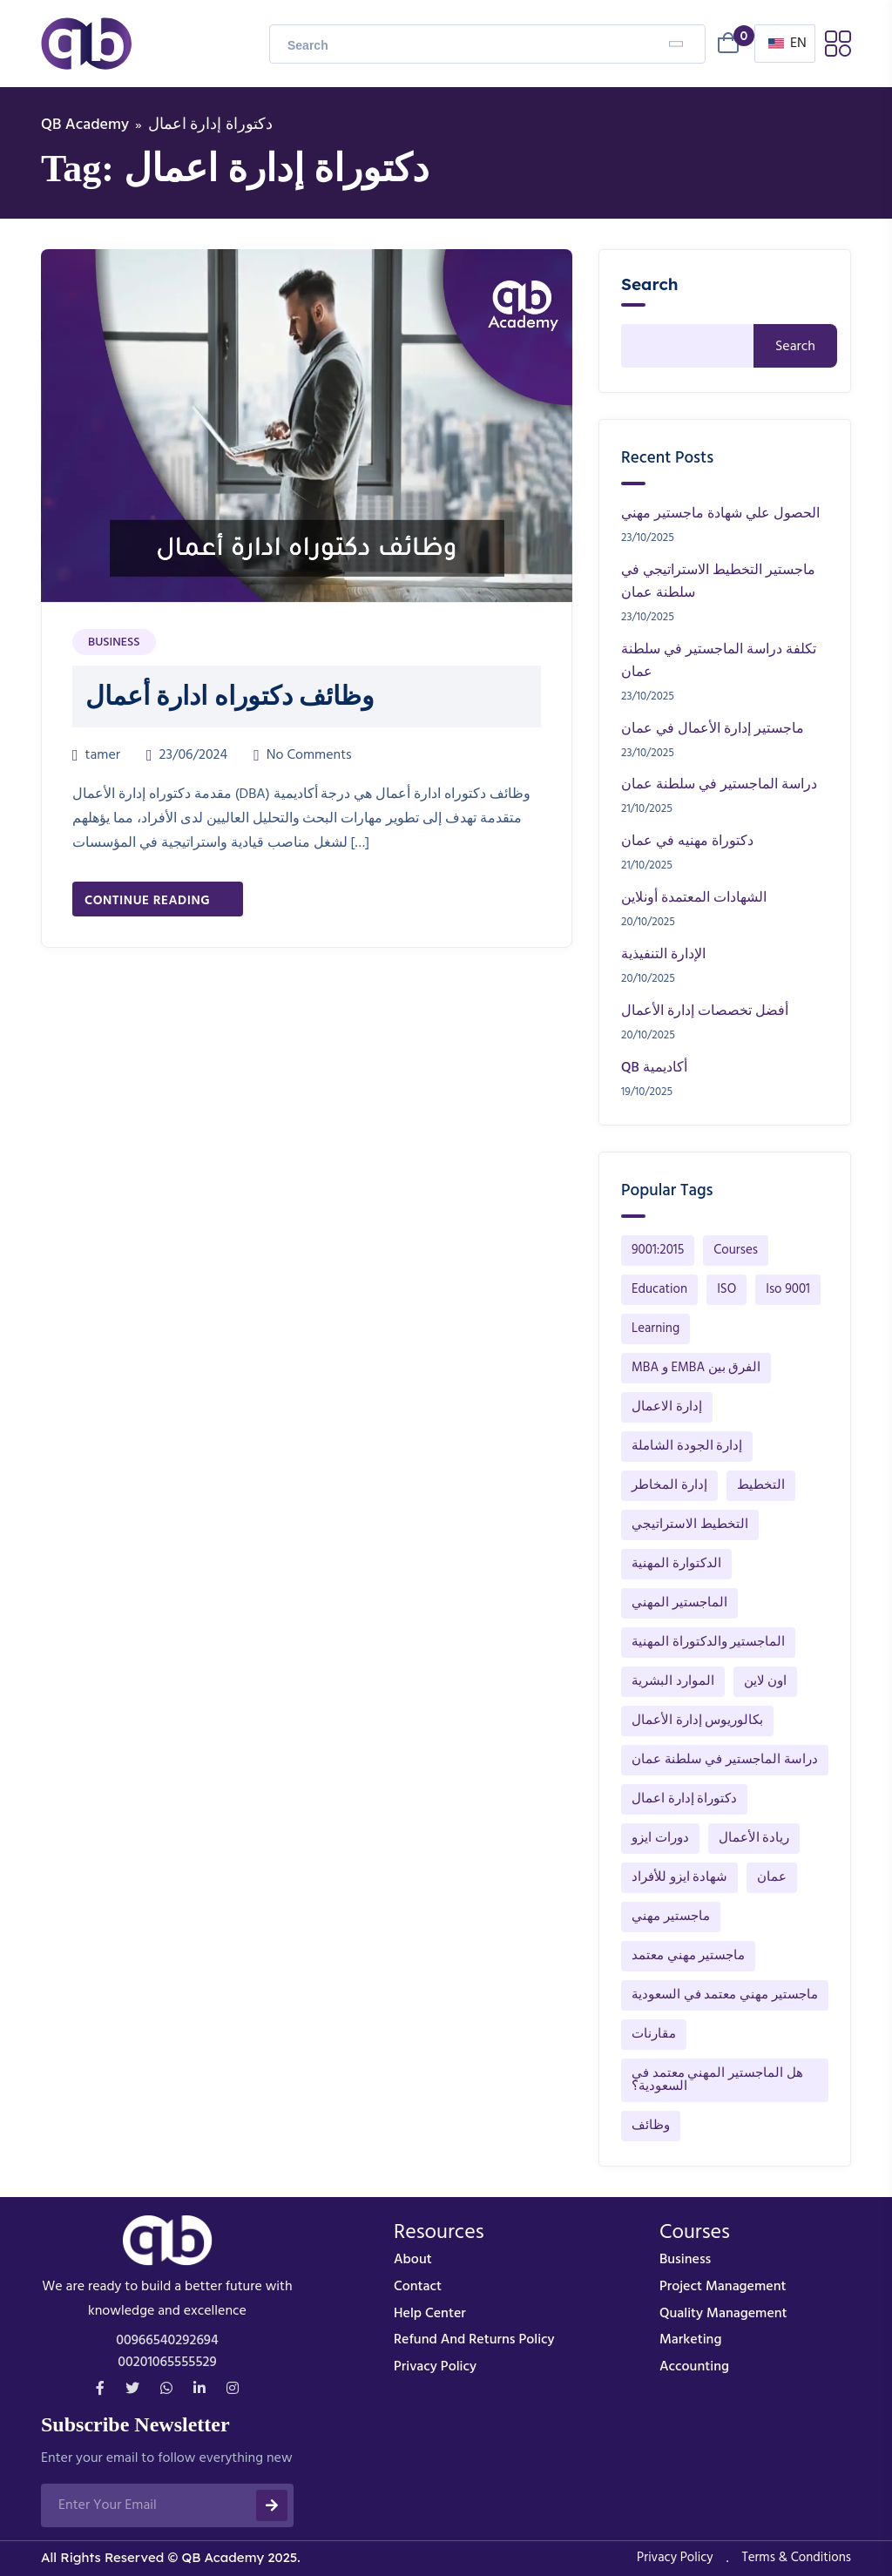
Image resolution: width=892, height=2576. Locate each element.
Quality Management (723, 2314)
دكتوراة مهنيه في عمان (687, 841)
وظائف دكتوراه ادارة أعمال (230, 695)
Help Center (430, 2314)
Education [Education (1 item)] (659, 1289)
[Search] (676, 43)
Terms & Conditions (796, 2557)
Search (650, 284)
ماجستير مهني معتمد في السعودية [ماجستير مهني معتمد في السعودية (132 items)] (725, 1994)
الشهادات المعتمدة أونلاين (694, 898)
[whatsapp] (166, 2390)
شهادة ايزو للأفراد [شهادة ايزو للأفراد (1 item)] (679, 1877)
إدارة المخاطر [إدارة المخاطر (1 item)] (669, 1485)
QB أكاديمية (654, 1068)
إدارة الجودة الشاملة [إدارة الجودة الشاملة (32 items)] (687, 1446)
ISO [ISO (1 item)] (726, 1289)
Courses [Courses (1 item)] (735, 1250)
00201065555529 (167, 2363)
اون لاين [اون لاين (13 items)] (765, 1681)
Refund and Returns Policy (474, 2340)
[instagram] (232, 2390)
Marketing (690, 2340)
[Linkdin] (199, 2390)
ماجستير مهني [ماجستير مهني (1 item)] (671, 1916)
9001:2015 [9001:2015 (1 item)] (658, 1250)
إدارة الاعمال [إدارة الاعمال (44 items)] (667, 1406)
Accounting (694, 2367)
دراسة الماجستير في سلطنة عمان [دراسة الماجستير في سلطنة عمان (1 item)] (725, 1759)
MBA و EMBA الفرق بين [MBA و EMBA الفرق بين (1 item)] (696, 1367)
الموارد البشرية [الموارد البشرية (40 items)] (673, 1681)
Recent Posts (667, 458)
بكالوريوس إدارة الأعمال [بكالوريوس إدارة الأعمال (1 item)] (697, 1720)
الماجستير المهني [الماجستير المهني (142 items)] (679, 1602)
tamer (102, 755)
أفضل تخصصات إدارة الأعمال (704, 1011)
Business (114, 642)
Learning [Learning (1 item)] (655, 1328)
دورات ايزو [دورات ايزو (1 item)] (660, 1838)
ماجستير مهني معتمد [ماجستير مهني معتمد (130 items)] (688, 1955)
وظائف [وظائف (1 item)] (651, 2125)
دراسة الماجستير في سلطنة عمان (719, 785)
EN (787, 43)
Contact (418, 2287)
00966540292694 (167, 2341)
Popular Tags (667, 1191)
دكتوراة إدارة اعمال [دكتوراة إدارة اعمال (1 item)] (684, 1798)
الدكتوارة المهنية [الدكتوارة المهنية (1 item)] (676, 1563)
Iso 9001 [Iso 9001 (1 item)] (788, 1289)
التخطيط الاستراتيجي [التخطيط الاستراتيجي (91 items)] (690, 1524)
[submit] (271, 2505)
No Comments (309, 755)
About (413, 2260)
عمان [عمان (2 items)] (772, 1877)
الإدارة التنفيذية (663, 954)
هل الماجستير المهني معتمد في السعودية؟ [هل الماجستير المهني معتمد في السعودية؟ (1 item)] (717, 2080)
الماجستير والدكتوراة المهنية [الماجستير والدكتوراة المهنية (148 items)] (708, 1642)
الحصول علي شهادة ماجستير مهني (720, 514)
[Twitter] (132, 2390)
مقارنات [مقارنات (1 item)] (654, 2034)
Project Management (722, 2287)
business (685, 2260)
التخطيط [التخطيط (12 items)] (761, 1485)
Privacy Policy (435, 2367)
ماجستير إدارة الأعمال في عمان (712, 729)
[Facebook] (100, 2390)
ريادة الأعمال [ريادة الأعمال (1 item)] (754, 1838)
